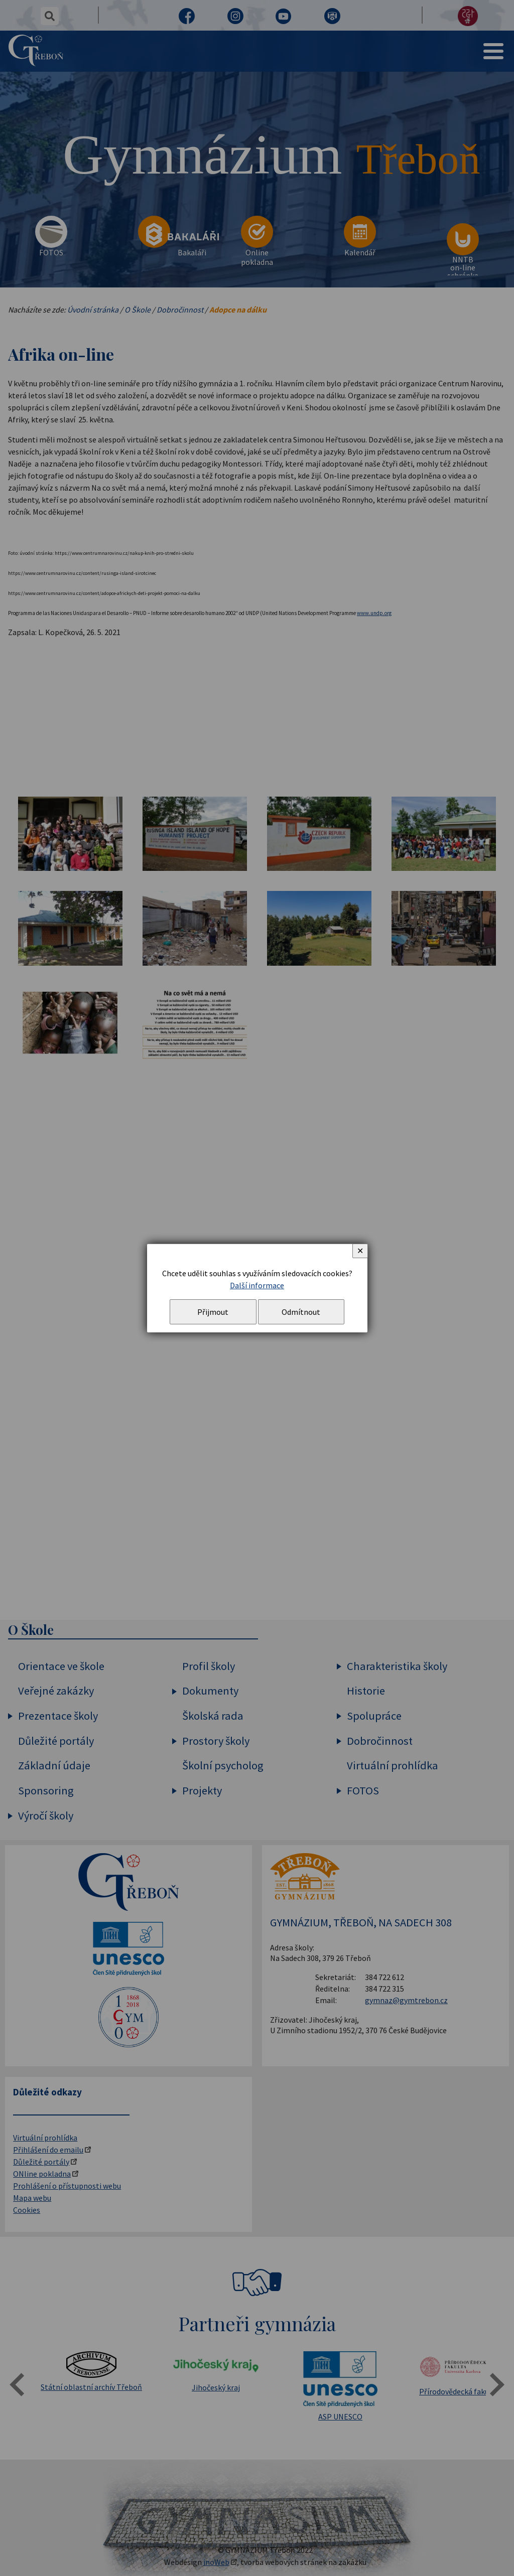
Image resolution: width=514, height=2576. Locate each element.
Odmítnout (301, 1312)
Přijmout (212, 1312)
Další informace (257, 1285)
